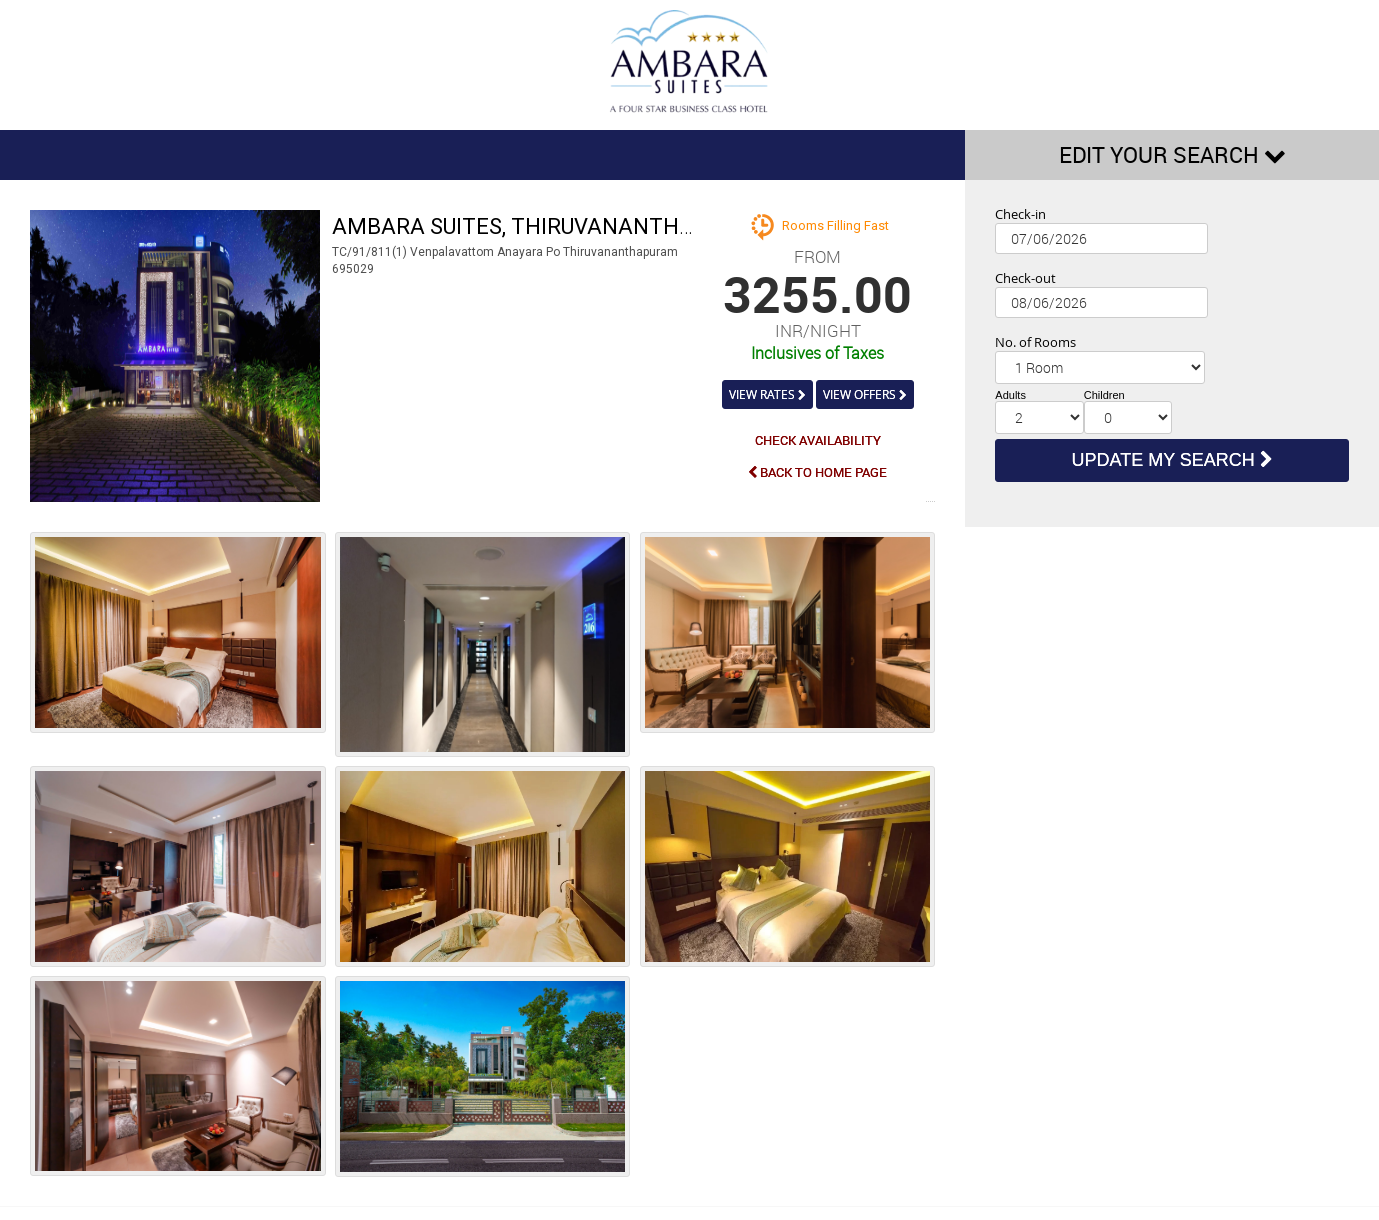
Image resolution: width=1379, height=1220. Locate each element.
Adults (1010, 395)
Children (1104, 395)
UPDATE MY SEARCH (1171, 460)
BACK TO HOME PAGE (817, 472)
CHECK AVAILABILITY (818, 440)
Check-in (1020, 214)
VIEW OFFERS (865, 394)
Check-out (1025, 278)
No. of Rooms (1035, 342)
